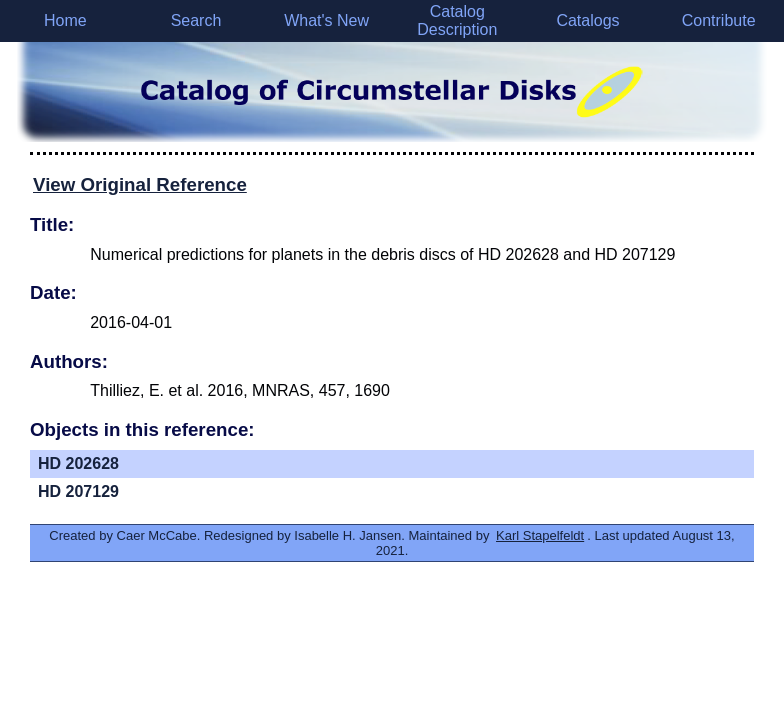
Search (196, 20)
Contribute (719, 20)
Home (65, 20)
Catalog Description (457, 20)
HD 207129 (78, 491)
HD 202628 (78, 463)
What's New (326, 20)
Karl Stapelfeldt (540, 535)
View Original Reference (140, 184)
